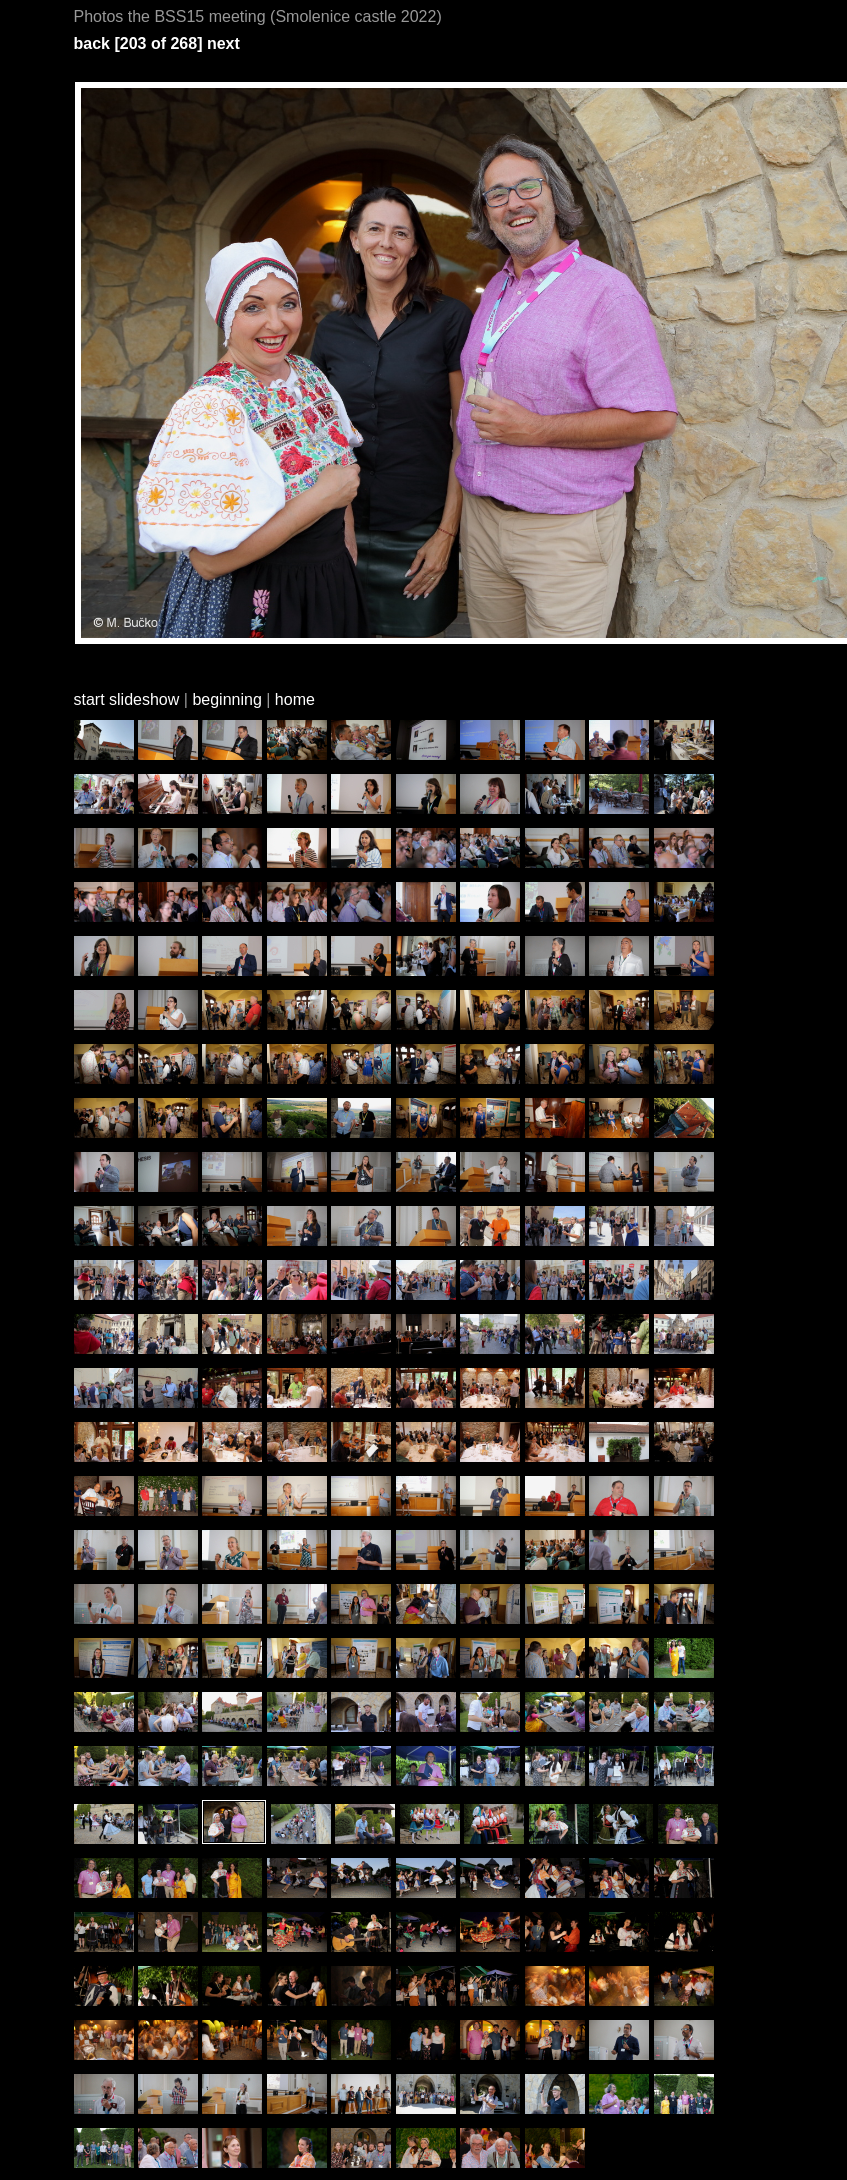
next (223, 43)
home (295, 699)
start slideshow (127, 699)
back (92, 43)
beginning (226, 699)
